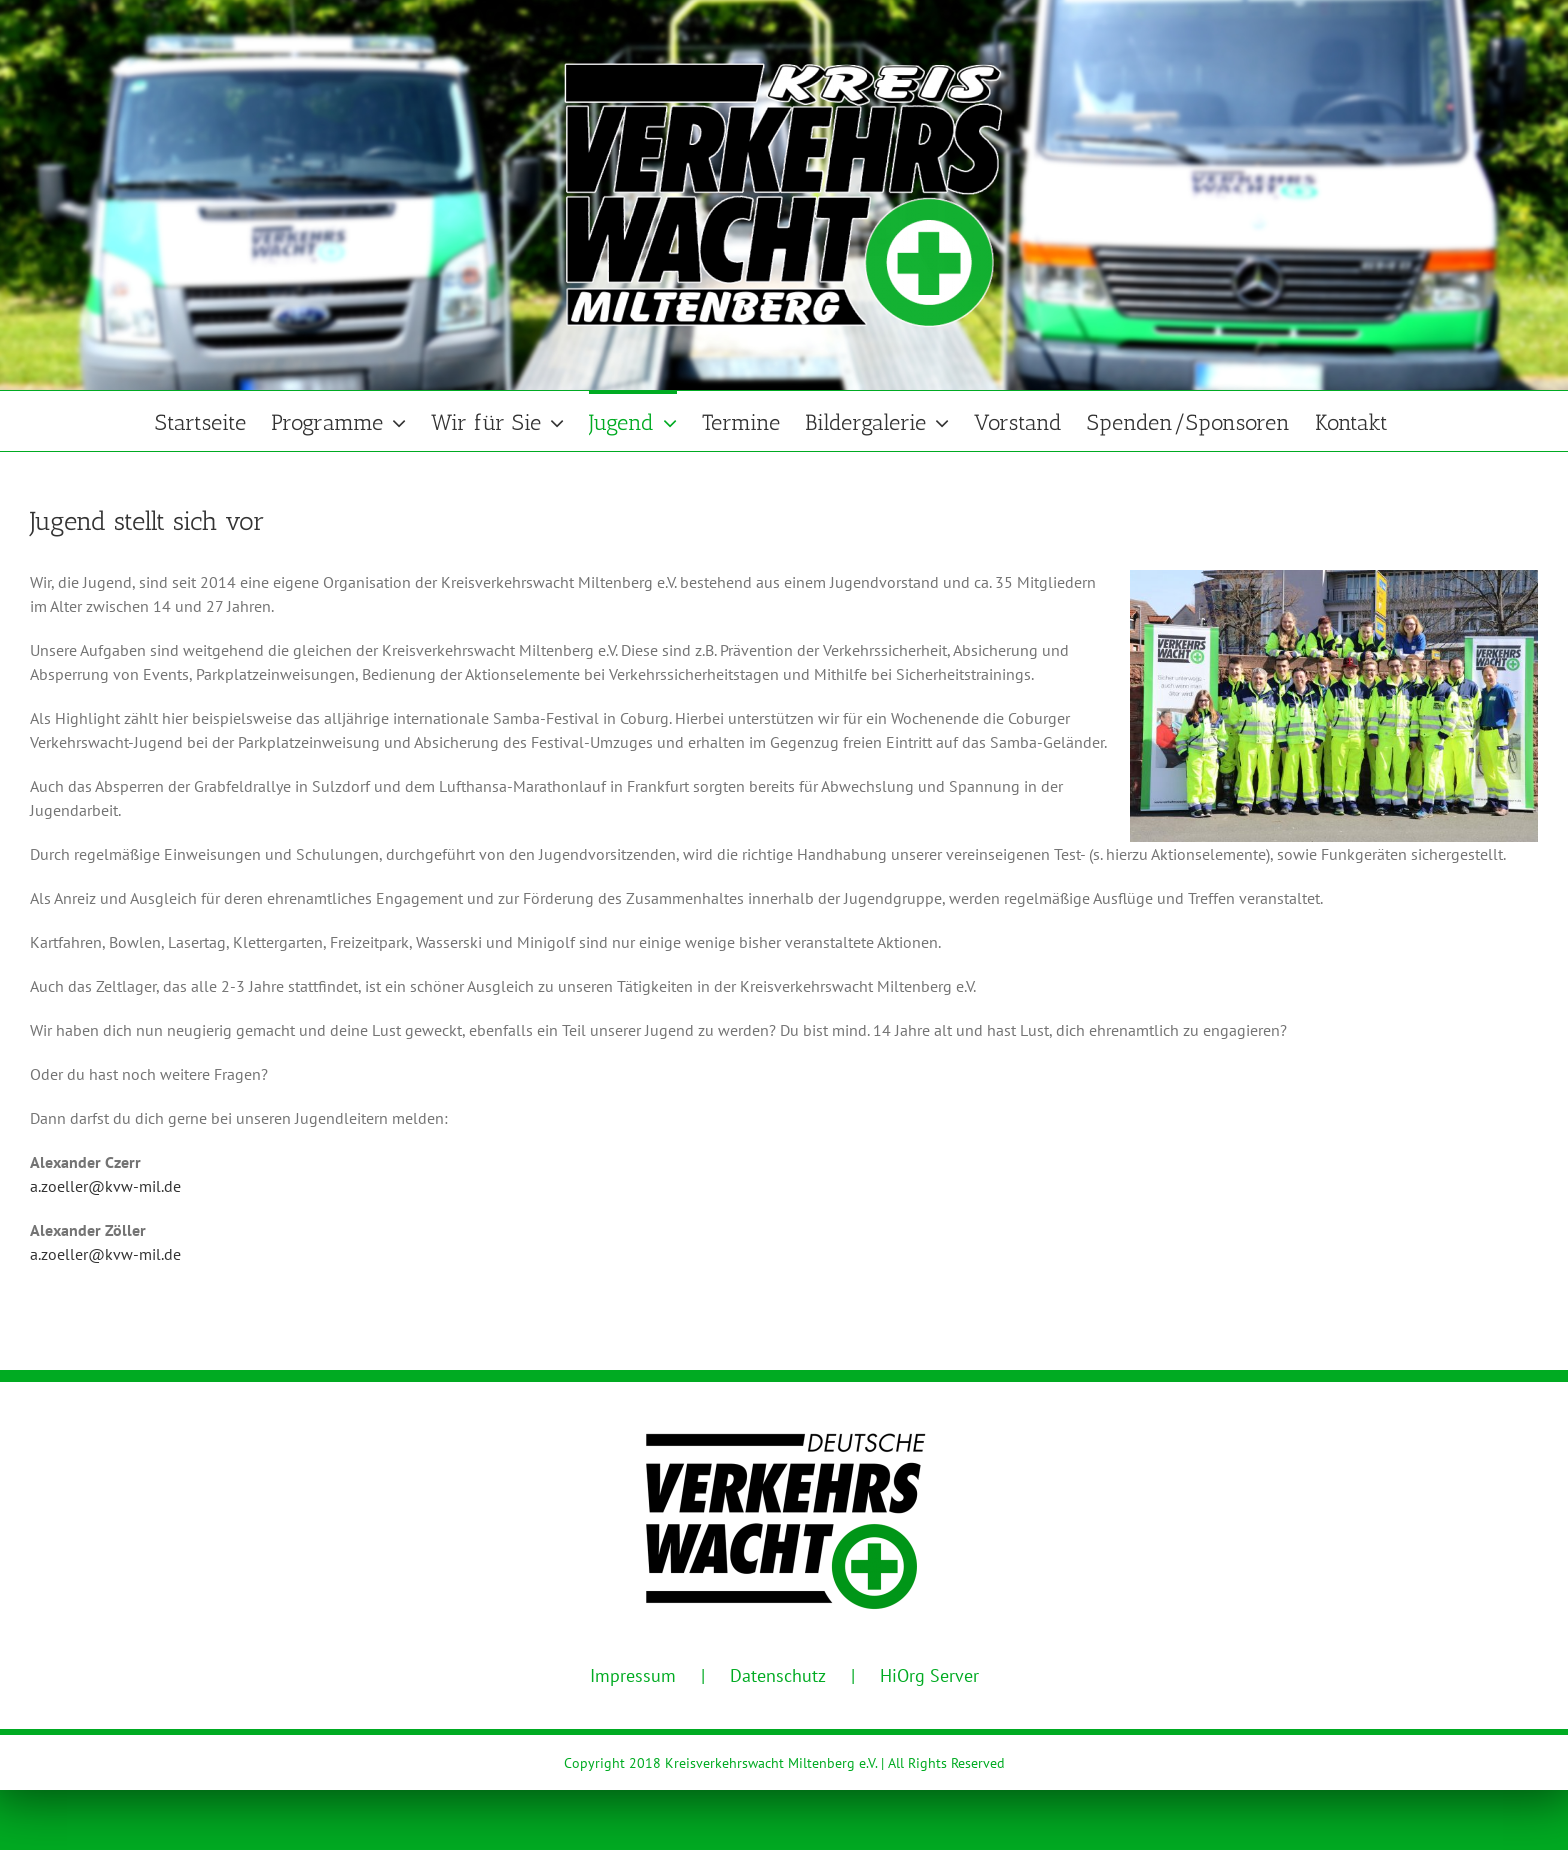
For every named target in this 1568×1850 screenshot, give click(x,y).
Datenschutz (778, 1675)
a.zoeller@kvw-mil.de (105, 1186)
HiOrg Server (929, 1675)
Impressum (633, 1675)
